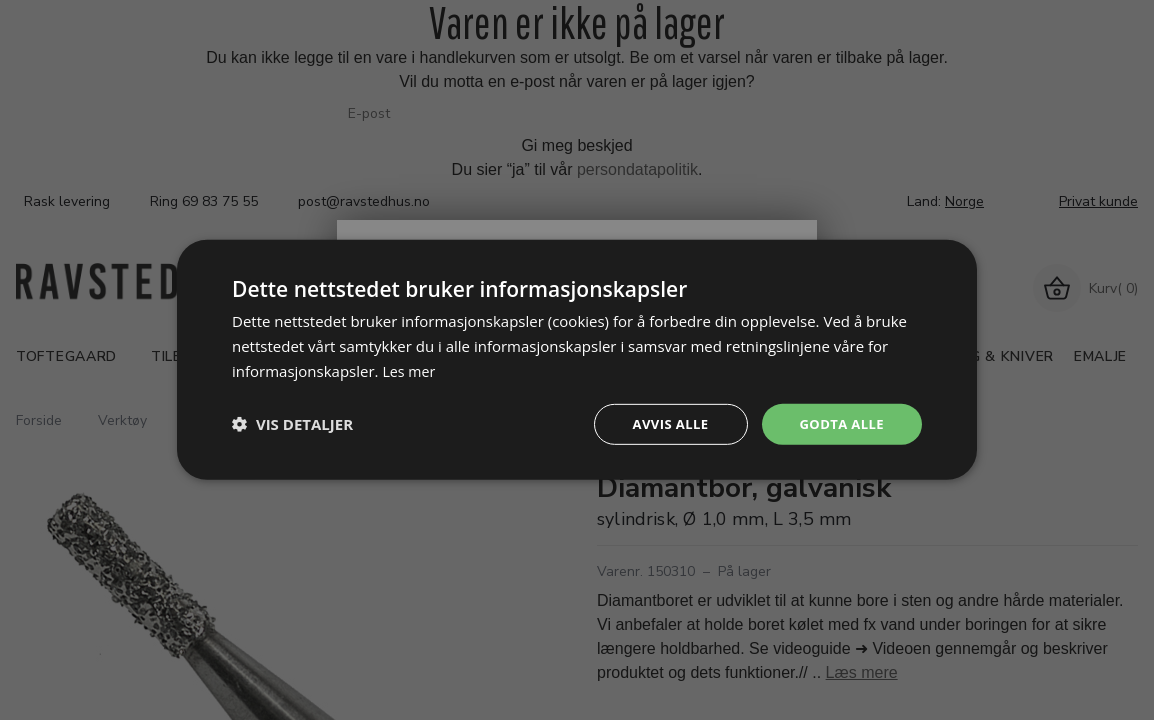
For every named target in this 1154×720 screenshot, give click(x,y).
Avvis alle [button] (661, 423)
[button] (292, 424)
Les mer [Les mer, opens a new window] (410, 369)
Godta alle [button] (839, 423)
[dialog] (577, 359)
